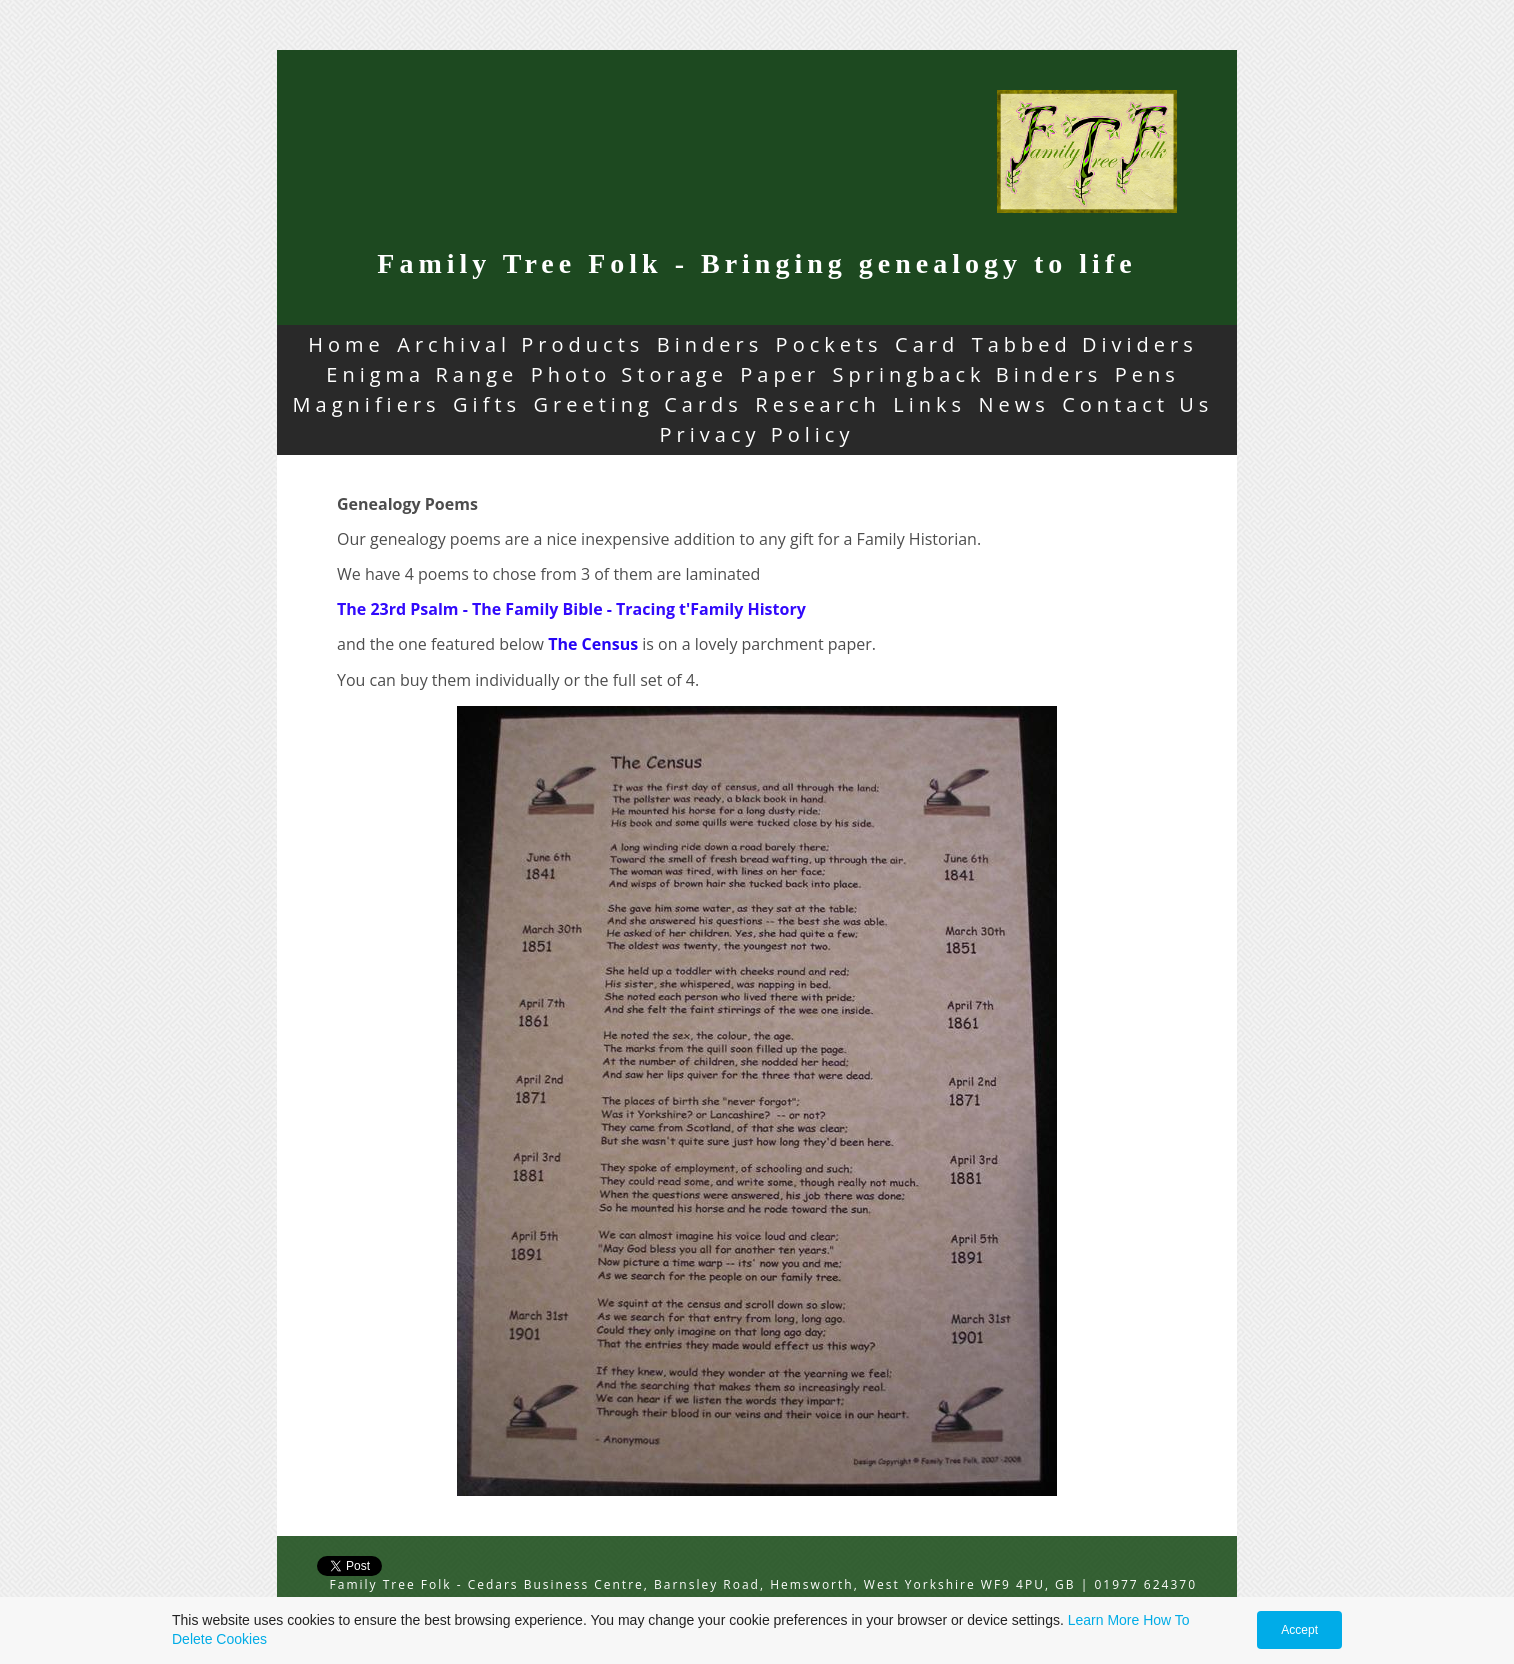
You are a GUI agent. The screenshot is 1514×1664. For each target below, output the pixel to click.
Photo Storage (629, 374)
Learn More (1104, 1620)
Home (346, 344)
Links (929, 404)
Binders (710, 344)
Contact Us (1137, 404)
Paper (780, 374)
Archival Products (520, 344)
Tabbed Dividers (1085, 344)
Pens (1147, 374)
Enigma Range (422, 374)
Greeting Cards (638, 404)
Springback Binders (968, 374)
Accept (1299, 1630)
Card (927, 344)
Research (817, 404)
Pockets (829, 344)
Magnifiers (367, 404)
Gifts (487, 404)
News (1013, 404)
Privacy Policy (757, 434)
